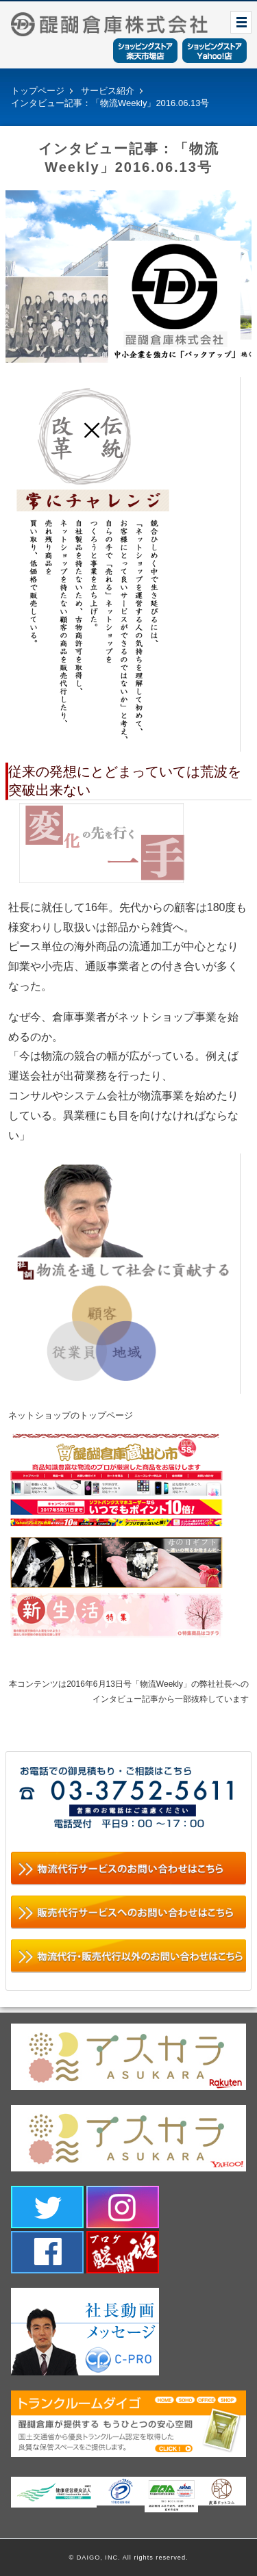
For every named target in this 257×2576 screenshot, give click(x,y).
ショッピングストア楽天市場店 (145, 50)
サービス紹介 (107, 91)
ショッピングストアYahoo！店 (214, 50)
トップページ (37, 91)
